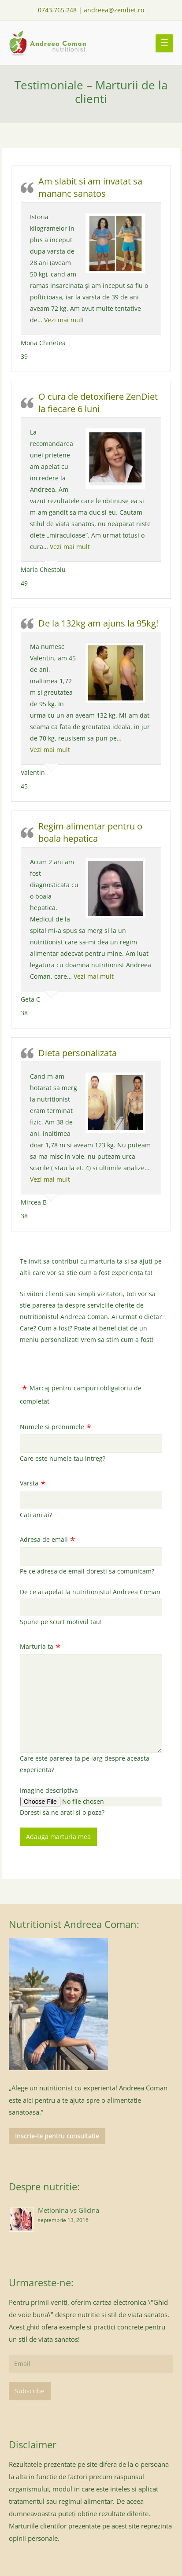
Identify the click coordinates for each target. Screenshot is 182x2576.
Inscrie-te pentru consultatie (57, 2136)
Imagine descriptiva (49, 1790)
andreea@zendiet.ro (114, 10)
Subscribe (30, 2391)
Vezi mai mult (64, 320)
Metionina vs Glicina (68, 2210)
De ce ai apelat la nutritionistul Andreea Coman (90, 1592)
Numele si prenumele (52, 1427)
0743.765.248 (57, 10)
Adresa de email (44, 1539)
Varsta (29, 1483)
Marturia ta (36, 1646)
